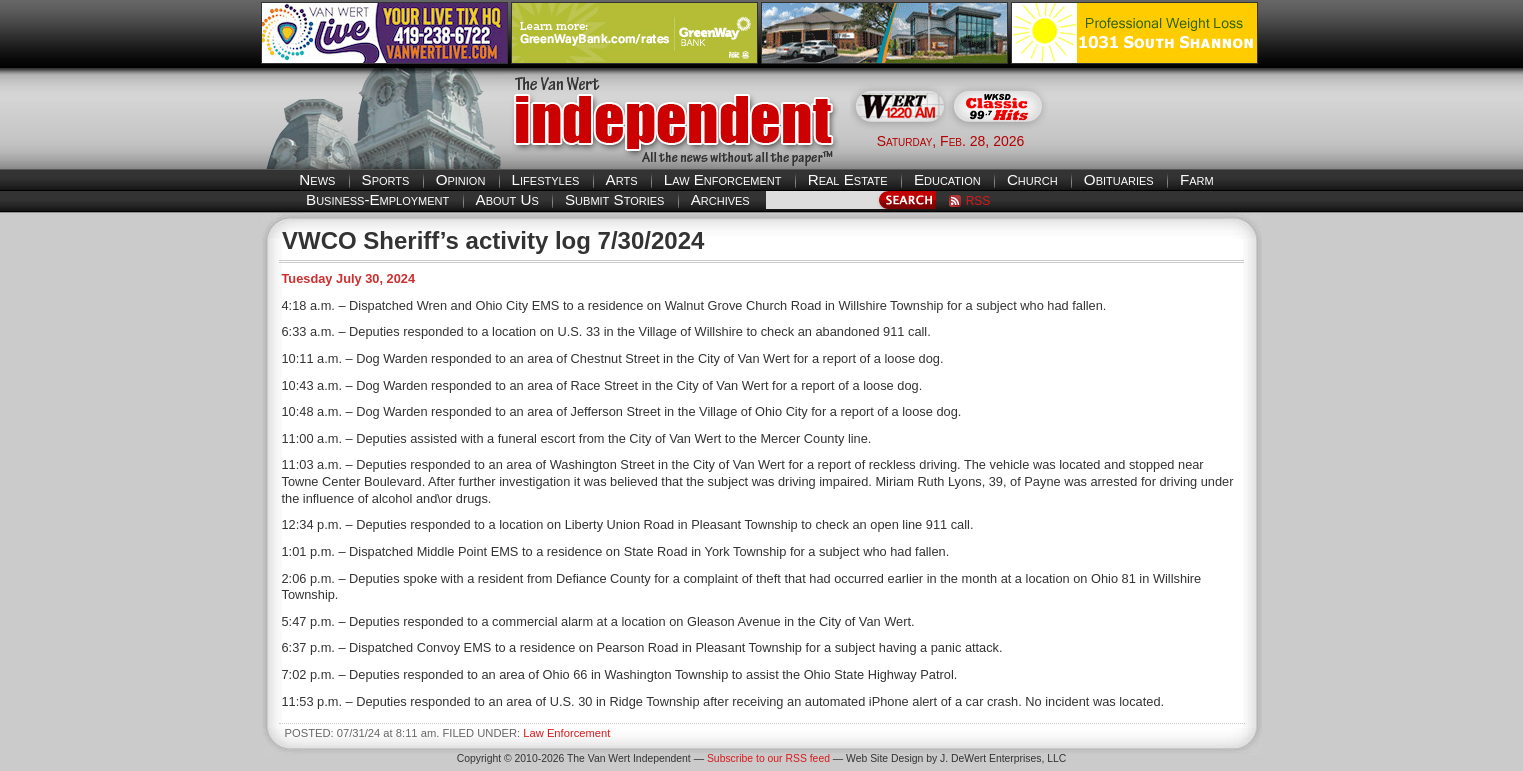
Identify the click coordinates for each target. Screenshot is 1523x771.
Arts (622, 179)
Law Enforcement (723, 179)
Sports (386, 179)
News (317, 179)
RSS (978, 201)
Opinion (461, 179)
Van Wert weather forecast (1163, 140)
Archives (720, 199)
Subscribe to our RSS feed (768, 758)
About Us (507, 199)
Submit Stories (614, 199)
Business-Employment (377, 199)
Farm (1197, 179)
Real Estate (848, 179)
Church (1032, 179)
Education (947, 179)
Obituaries (1119, 179)
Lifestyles (546, 179)
